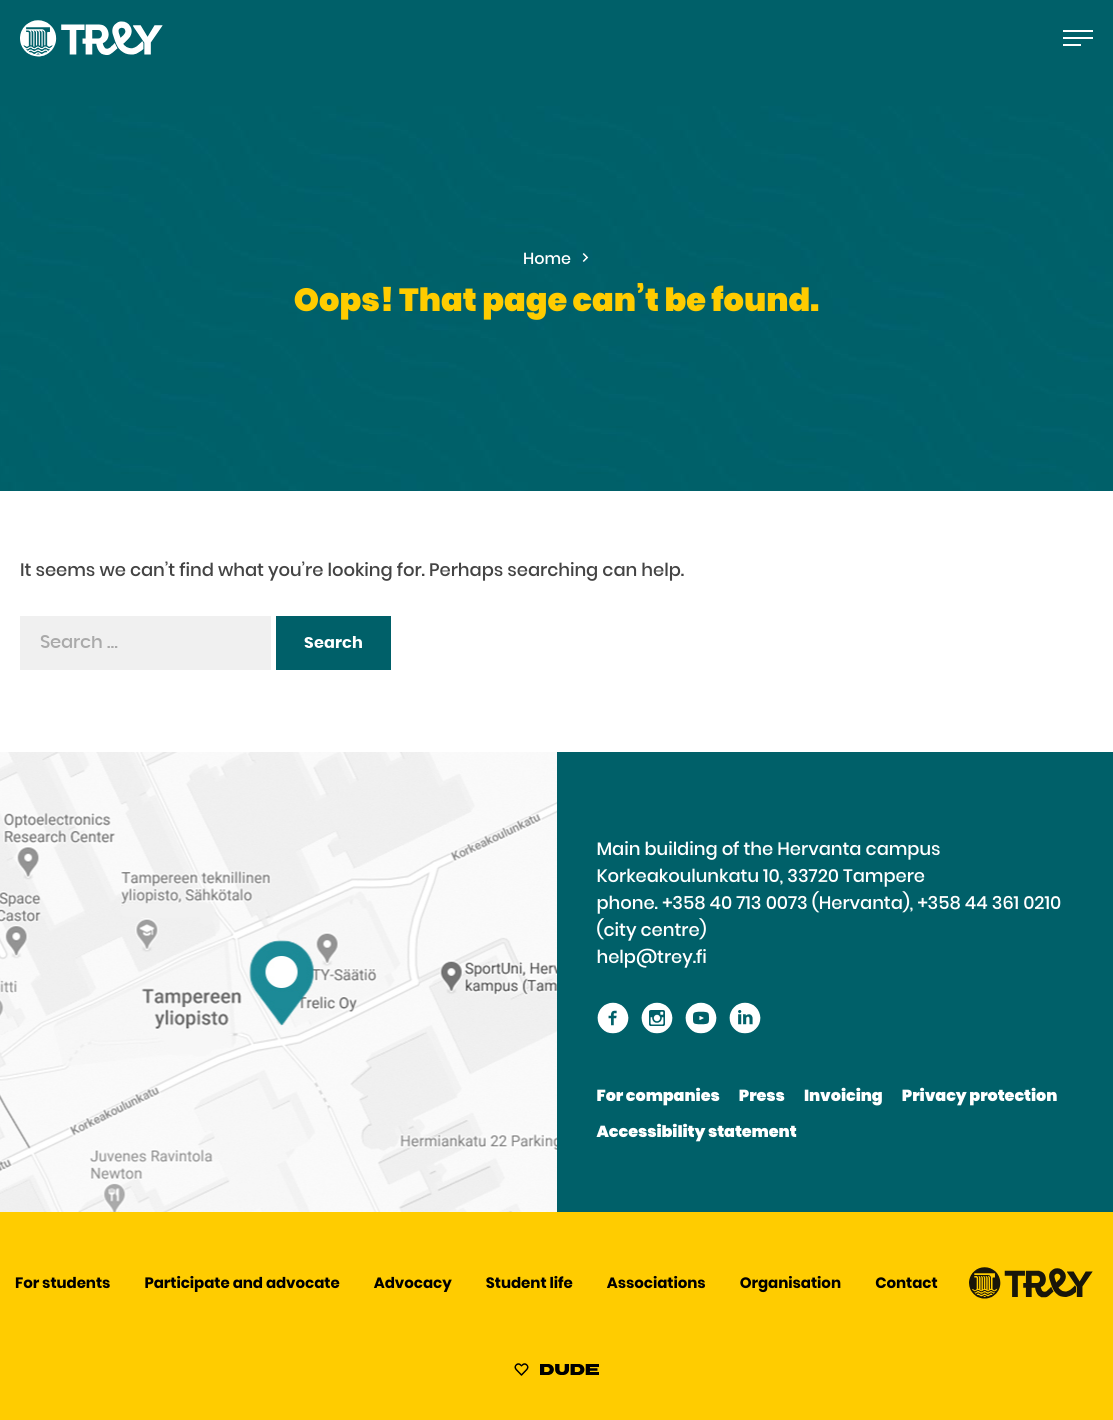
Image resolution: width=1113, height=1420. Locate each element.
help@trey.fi (652, 958)
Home (547, 260)
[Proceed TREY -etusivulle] (1031, 1294)
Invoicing (843, 1097)
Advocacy (413, 1284)
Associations (656, 1284)
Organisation (790, 1284)
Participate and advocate (242, 1284)
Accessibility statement (697, 1133)
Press (762, 1097)
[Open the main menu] (1078, 38)
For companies (658, 1097)
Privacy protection (979, 1097)
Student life (529, 1284)
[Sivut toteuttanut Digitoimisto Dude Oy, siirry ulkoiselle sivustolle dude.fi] (556, 1373)
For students (62, 1284)
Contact (906, 1284)
